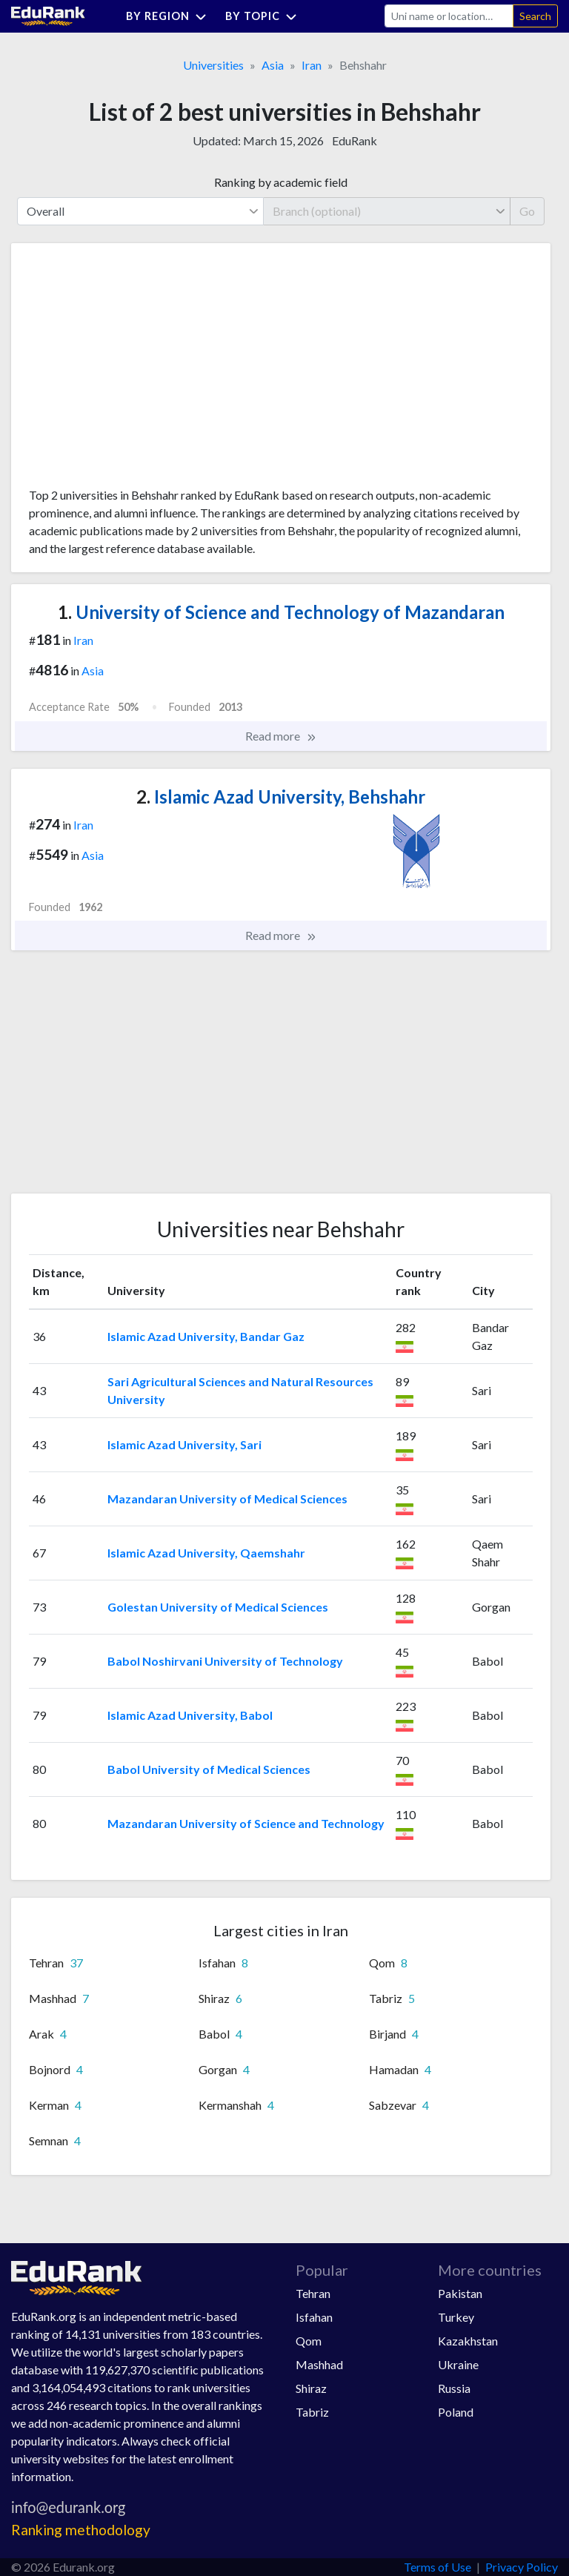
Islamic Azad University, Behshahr (280, 796)
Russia (454, 2388)
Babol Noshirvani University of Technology (225, 1661)
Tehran (313, 2293)
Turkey (456, 2317)
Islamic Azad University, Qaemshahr (206, 1553)
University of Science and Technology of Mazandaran (281, 612)
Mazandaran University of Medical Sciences (227, 1498)
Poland (455, 2412)
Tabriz (312, 2412)
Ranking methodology (80, 2529)
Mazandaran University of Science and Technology (246, 1823)
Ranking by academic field (280, 182)
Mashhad (319, 2364)
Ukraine (458, 2364)
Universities (213, 65)
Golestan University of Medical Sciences (217, 1607)
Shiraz (311, 2388)
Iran (312, 65)
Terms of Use (437, 2567)
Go (527, 211)
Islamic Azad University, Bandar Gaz (206, 1336)
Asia (273, 65)
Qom (309, 2341)
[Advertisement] (140, 370)
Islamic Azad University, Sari (184, 1444)
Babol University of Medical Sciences (208, 1769)
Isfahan (314, 2317)
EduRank (354, 140)
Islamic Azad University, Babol (190, 1715)
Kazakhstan (468, 2341)
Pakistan (460, 2293)
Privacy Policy (521, 2567)
